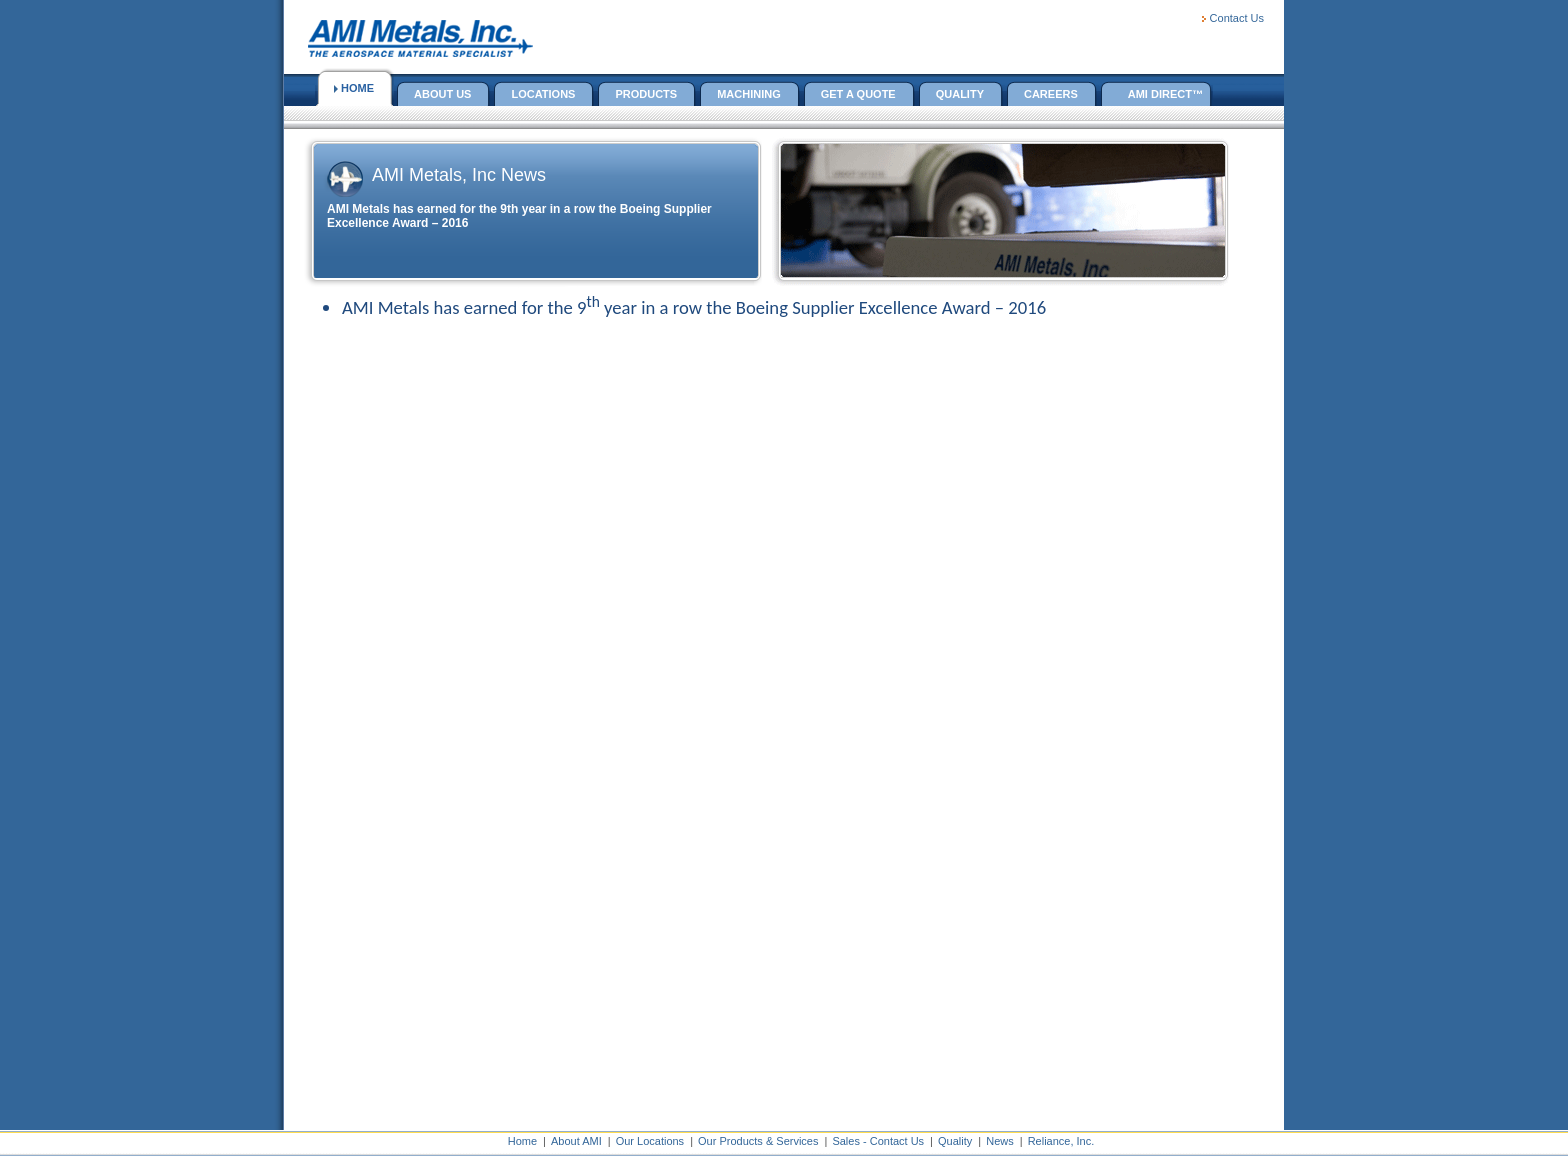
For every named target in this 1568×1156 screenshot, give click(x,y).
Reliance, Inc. (1061, 1141)
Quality (955, 1141)
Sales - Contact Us (878, 1141)
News (1000, 1141)
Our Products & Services (758, 1141)
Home (522, 1141)
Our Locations (650, 1141)
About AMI (576, 1141)
